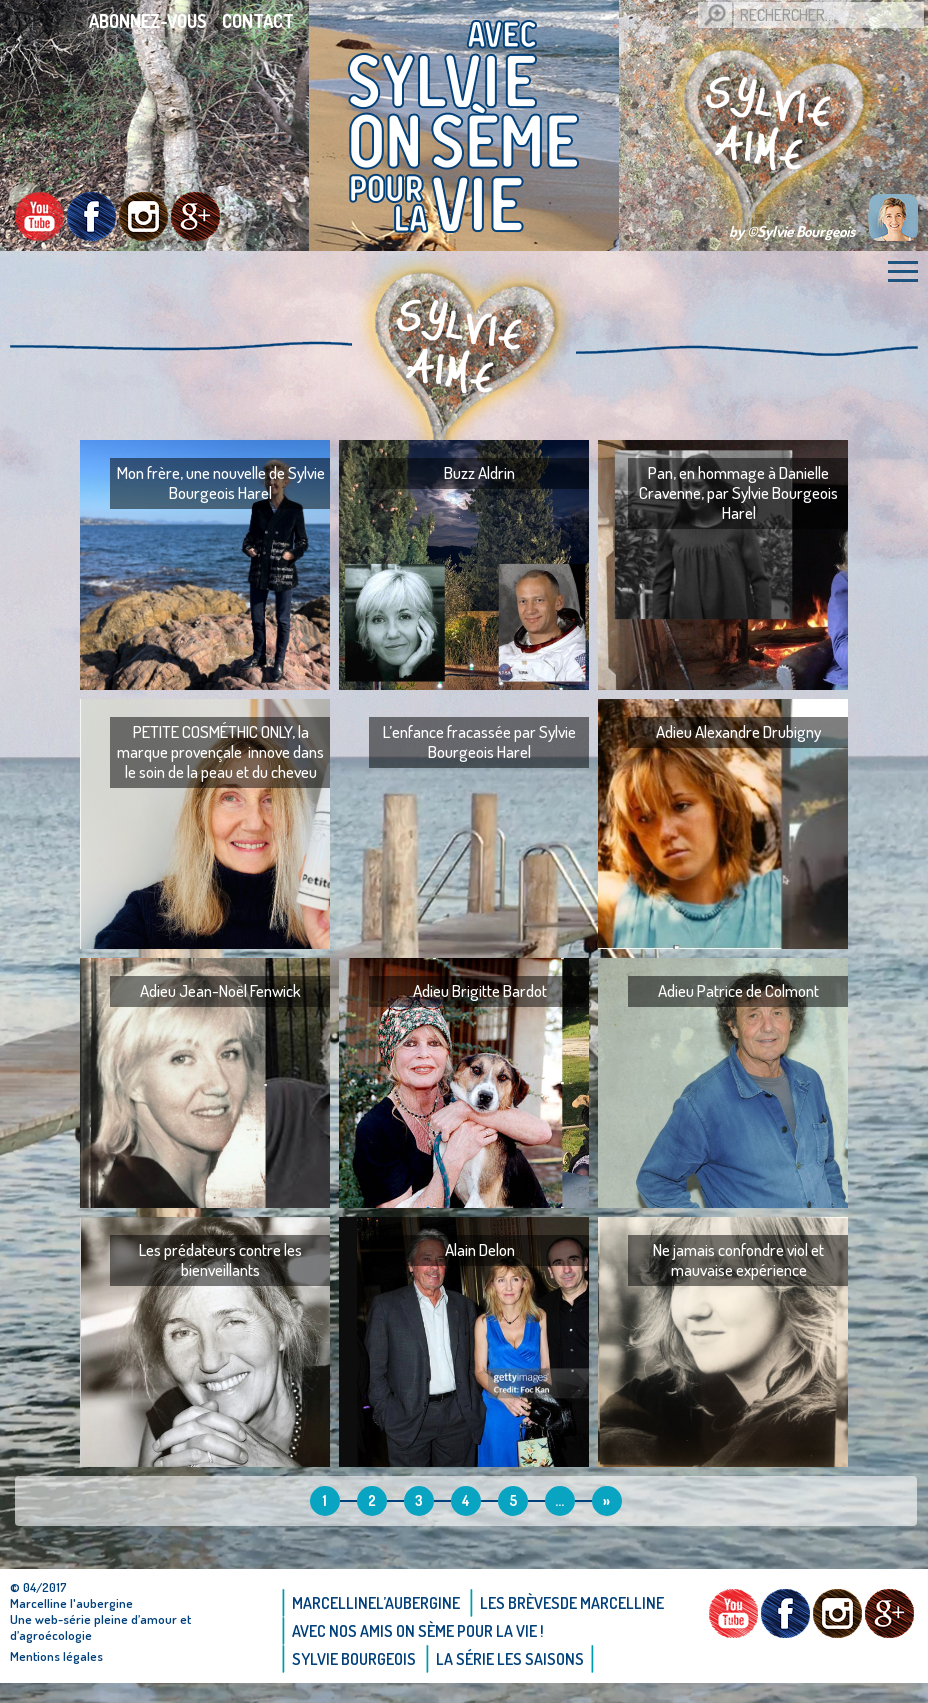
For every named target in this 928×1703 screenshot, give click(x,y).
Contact (258, 21)
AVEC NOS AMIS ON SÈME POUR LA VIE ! (418, 1631)
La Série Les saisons (510, 1659)
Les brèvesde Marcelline (572, 1603)
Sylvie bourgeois (354, 1659)
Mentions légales (56, 1656)
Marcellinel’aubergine (376, 1603)
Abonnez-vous (148, 21)
